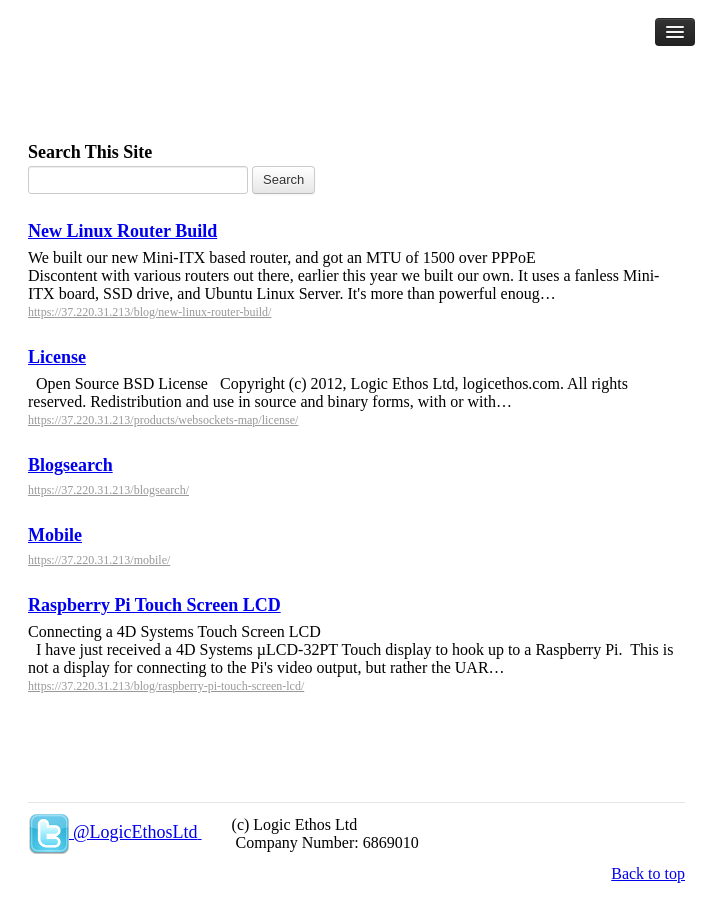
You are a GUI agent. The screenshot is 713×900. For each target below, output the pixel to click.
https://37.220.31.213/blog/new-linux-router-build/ (149, 312)
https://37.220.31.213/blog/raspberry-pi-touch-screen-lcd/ (166, 686)
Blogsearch (70, 465)
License (57, 357)
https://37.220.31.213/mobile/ (99, 560)
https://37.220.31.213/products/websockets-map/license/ (163, 420)
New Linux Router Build (122, 231)
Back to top (648, 873)
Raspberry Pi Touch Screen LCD (154, 605)
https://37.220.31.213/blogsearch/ (108, 490)
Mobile (55, 535)
